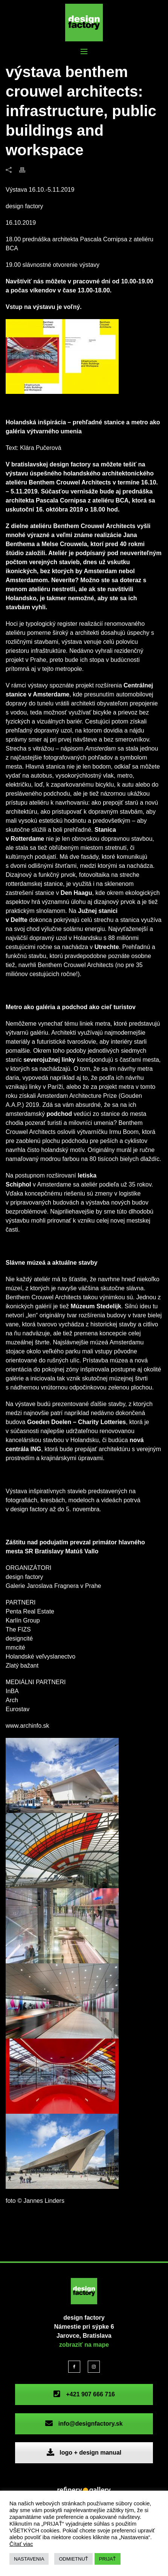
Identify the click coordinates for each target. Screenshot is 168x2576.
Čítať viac (21, 2544)
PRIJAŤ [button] (107, 2559)
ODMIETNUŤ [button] (73, 2559)
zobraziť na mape (84, 2344)
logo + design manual (84, 2452)
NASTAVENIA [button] (29, 2559)
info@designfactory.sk (83, 2423)
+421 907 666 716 (84, 2394)
